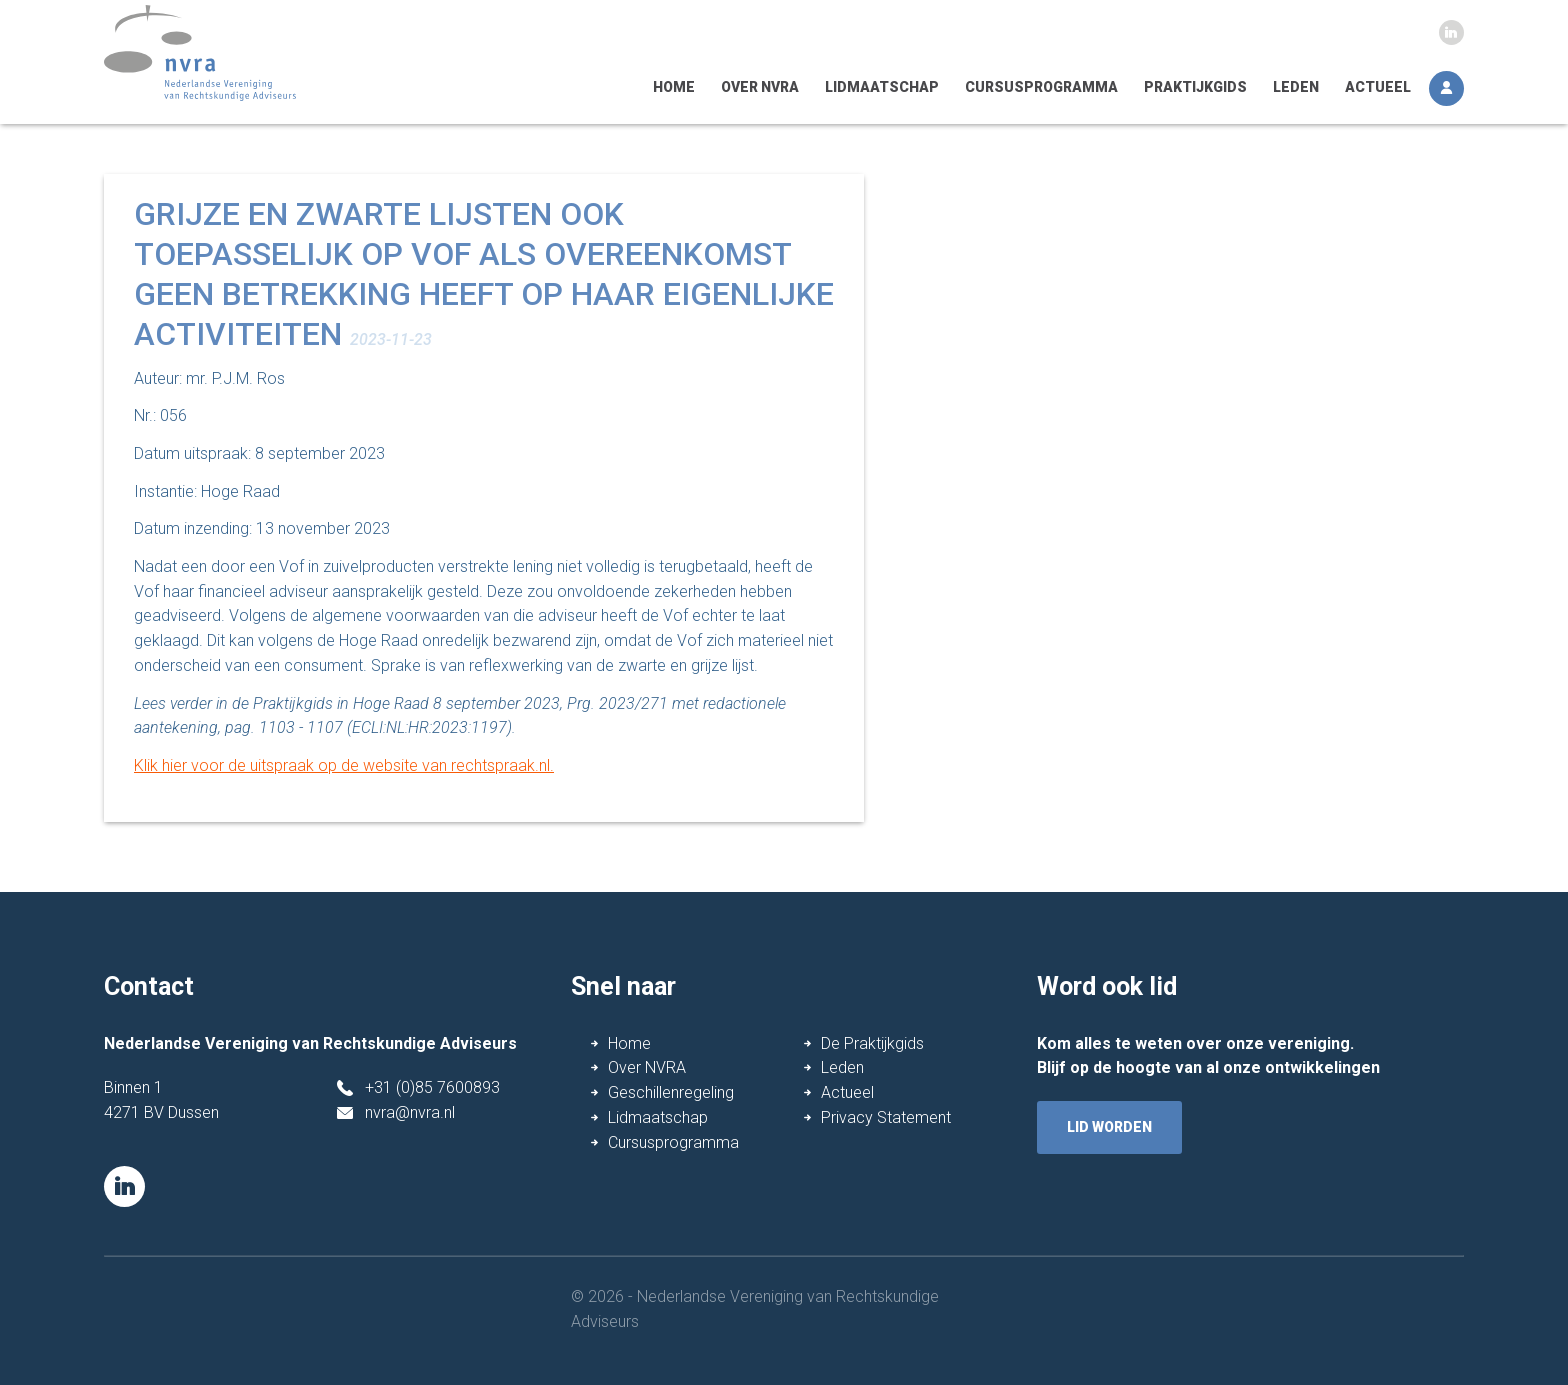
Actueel (1378, 87)
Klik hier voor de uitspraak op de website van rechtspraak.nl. (344, 765)
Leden (1296, 87)
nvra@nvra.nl (410, 1112)
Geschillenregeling (671, 1092)
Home (674, 87)
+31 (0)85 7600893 (432, 1087)
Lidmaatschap (882, 87)
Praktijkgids (1195, 87)
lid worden (1109, 1127)
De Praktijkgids (872, 1043)
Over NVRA (760, 87)
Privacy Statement (886, 1117)
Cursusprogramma (1041, 87)
